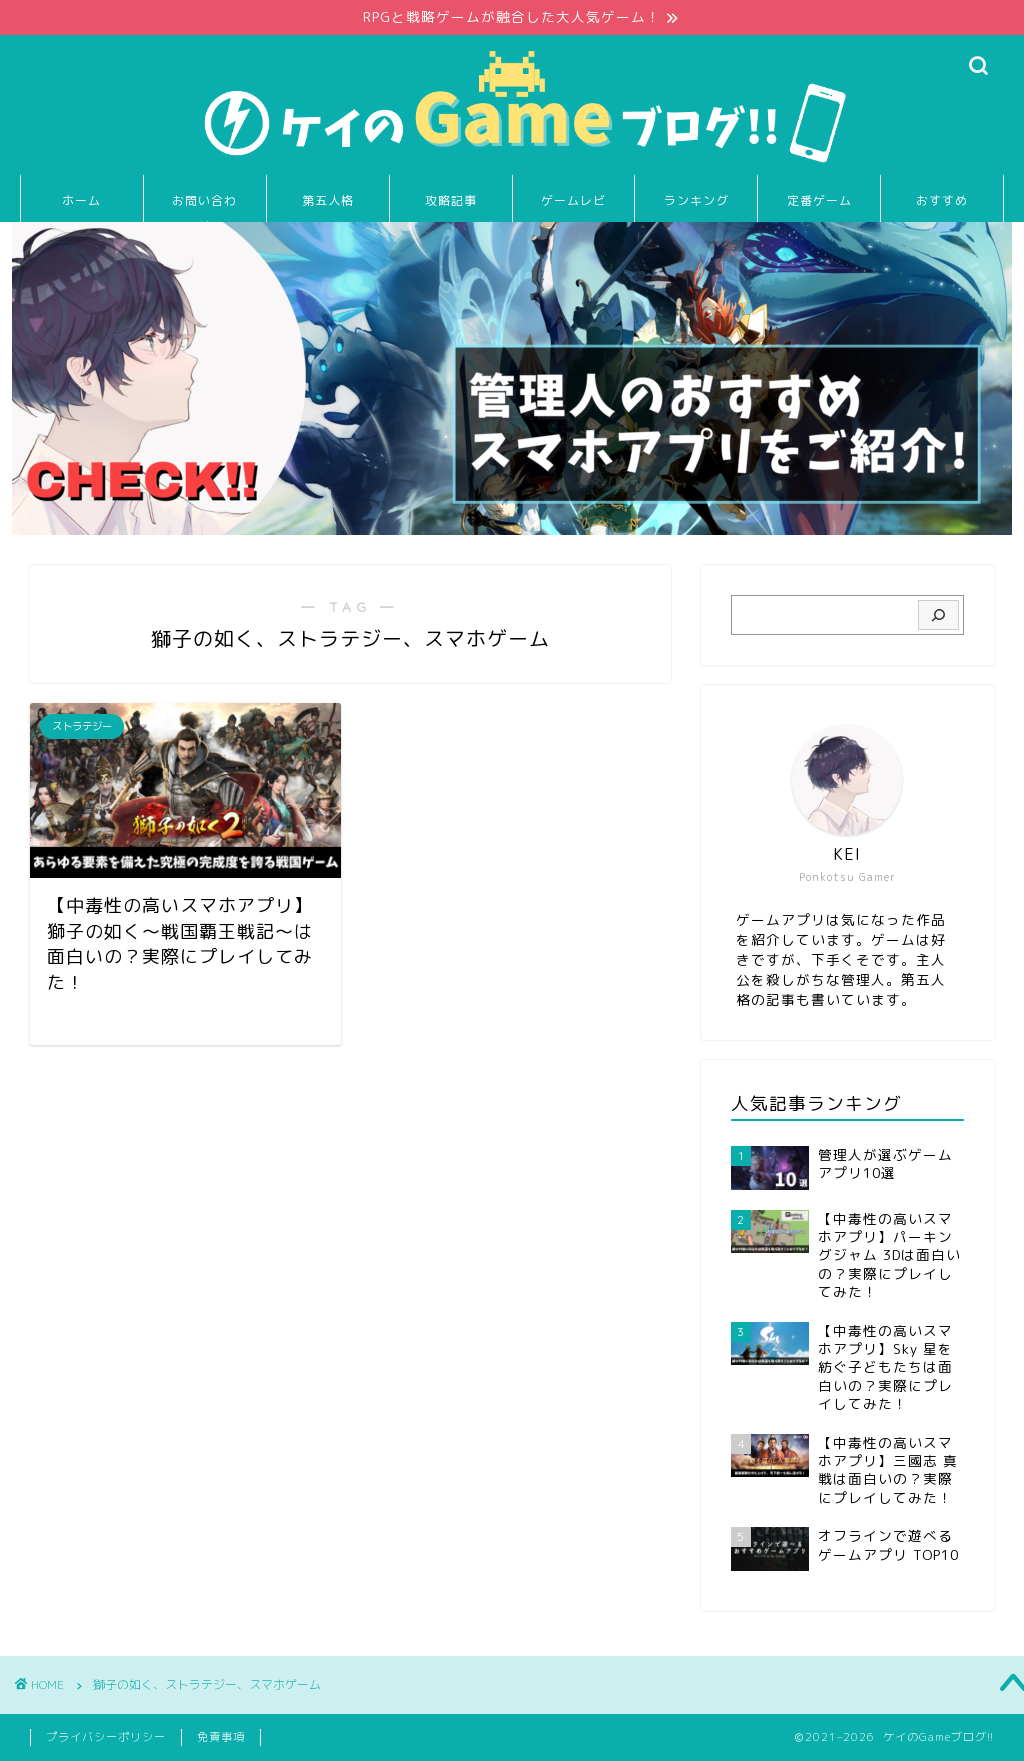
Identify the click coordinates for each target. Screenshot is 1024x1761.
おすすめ (942, 200)
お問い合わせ (204, 207)
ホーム (81, 200)
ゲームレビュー (573, 207)
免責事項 (221, 1737)
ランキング (696, 200)
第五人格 (328, 200)
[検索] (938, 615)
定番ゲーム (819, 200)
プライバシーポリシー (106, 1737)
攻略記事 (451, 200)
